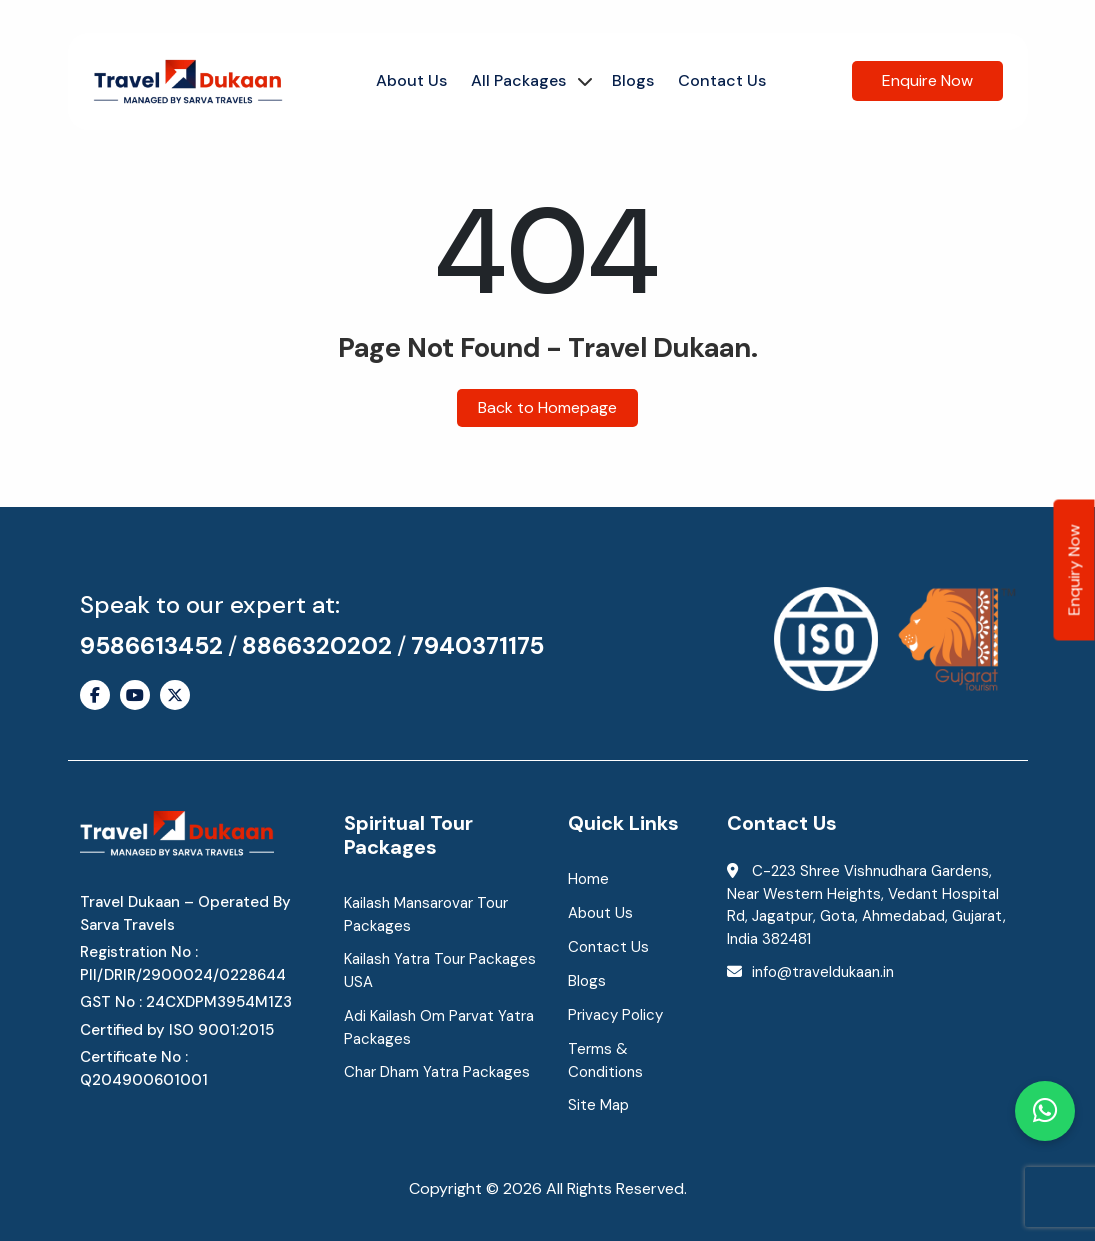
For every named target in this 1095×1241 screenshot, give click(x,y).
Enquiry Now (1074, 570)
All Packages (518, 80)
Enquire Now (927, 80)
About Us (411, 80)
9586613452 (151, 645)
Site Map (598, 1105)
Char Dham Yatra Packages (437, 1072)
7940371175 (477, 645)
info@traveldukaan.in (823, 972)
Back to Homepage (547, 407)
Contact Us (722, 80)
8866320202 (317, 645)
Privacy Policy (615, 1015)
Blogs (633, 80)
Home (588, 879)
